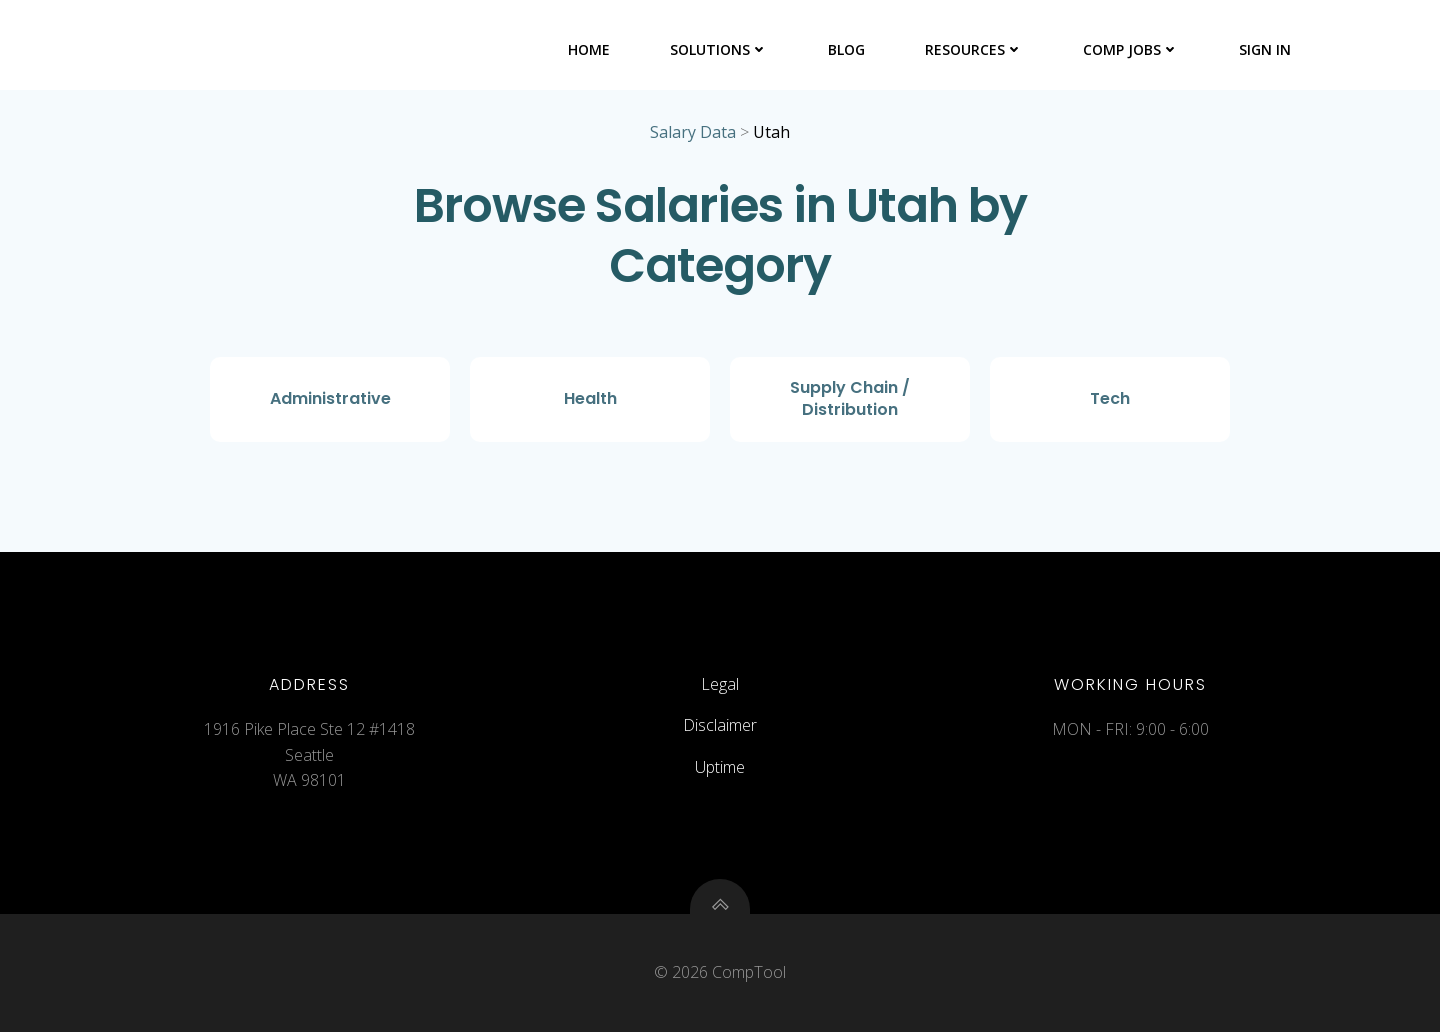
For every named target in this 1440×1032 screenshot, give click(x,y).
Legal (720, 684)
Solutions (719, 49)
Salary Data (693, 132)
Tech (1110, 398)
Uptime (720, 767)
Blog (846, 49)
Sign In (1265, 49)
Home (589, 49)
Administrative (330, 398)
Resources (974, 49)
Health (590, 398)
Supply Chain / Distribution (850, 398)
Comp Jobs (1131, 49)
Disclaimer (720, 725)
